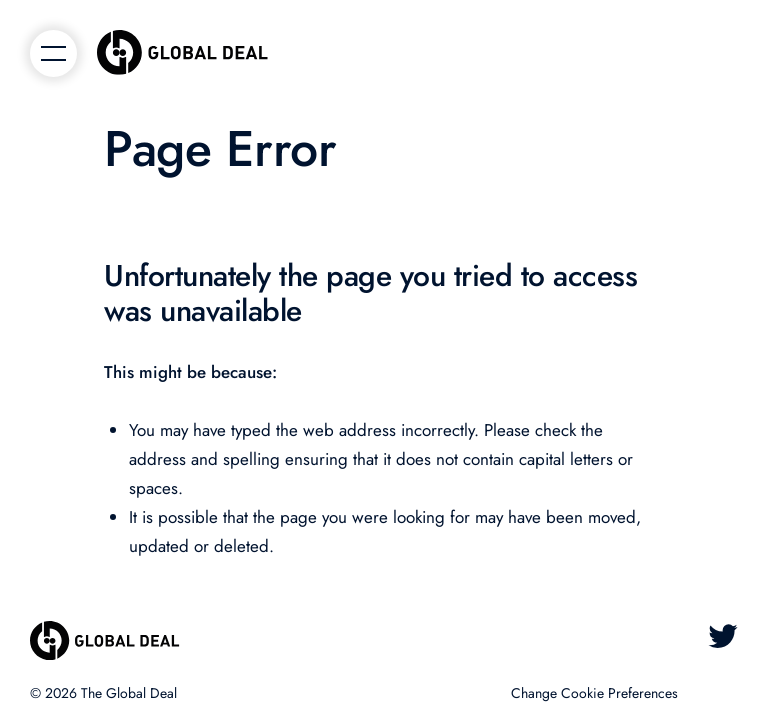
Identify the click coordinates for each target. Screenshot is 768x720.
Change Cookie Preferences (594, 693)
